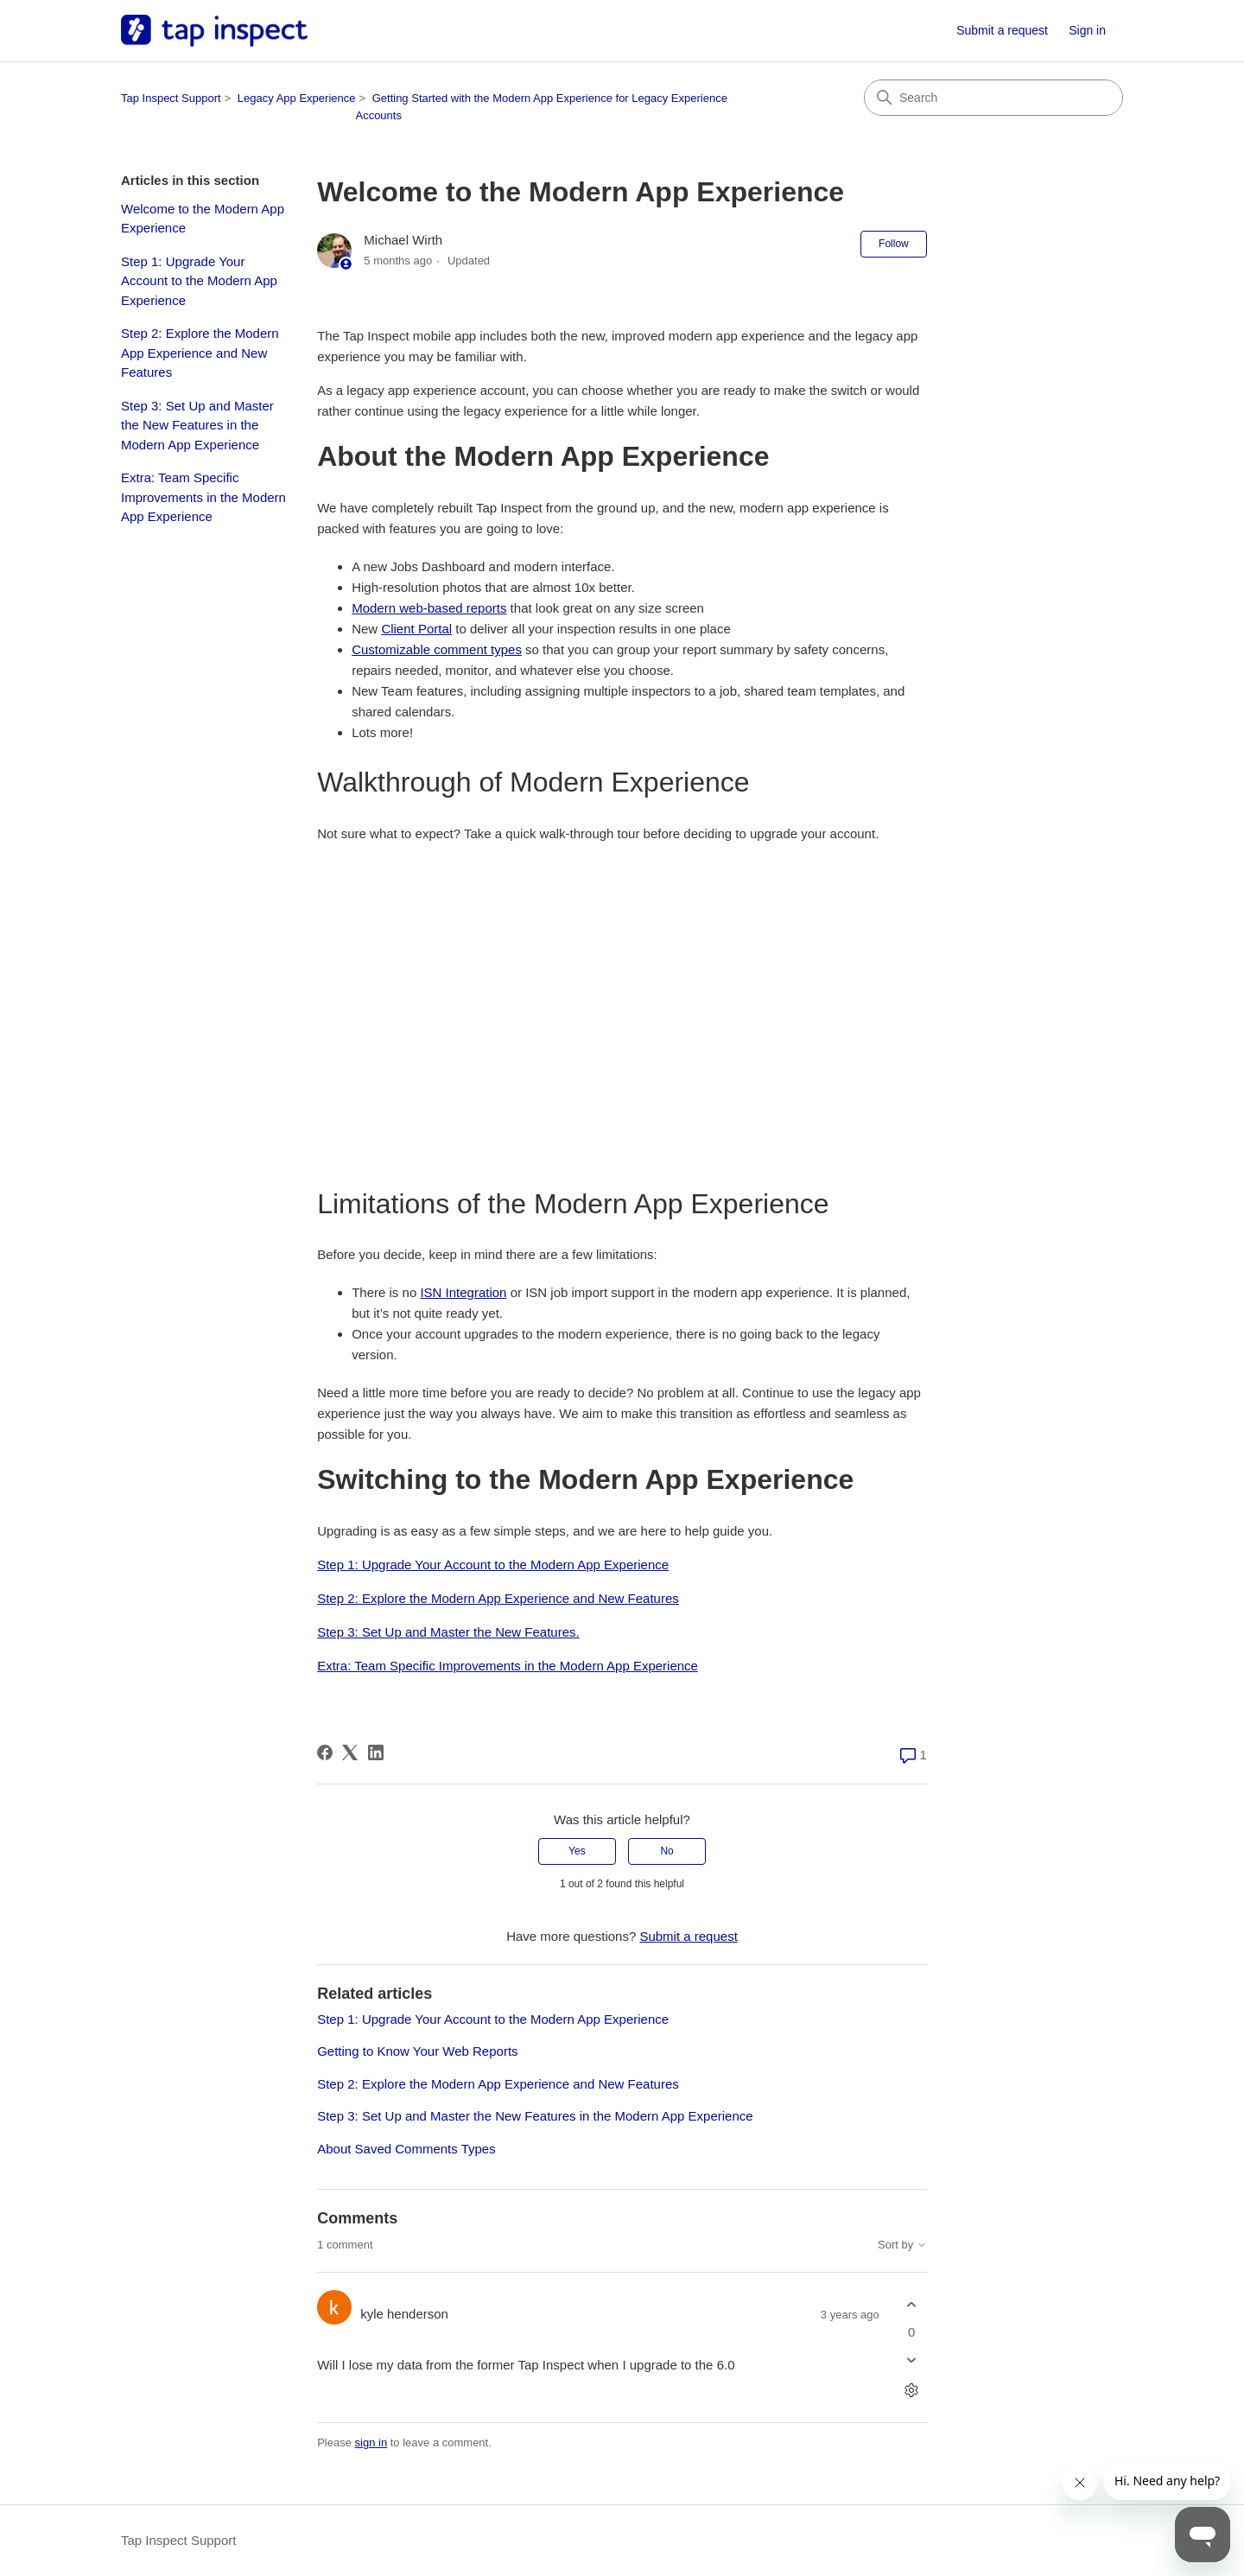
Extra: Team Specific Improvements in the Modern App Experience (203, 497)
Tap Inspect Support (171, 98)
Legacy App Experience (297, 98)
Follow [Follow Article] (894, 244)
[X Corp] (350, 1752)
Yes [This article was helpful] (577, 1851)
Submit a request (1002, 30)
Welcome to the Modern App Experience (202, 218)
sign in (371, 2442)
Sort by (902, 2245)
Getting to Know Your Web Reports (417, 2051)
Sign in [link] (1087, 30)
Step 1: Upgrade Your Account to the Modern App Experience (199, 281)
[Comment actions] (912, 2390)
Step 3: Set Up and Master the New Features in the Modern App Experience (197, 425)
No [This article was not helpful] (666, 1851)
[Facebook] (325, 1752)
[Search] (993, 97)
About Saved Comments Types (406, 2148)
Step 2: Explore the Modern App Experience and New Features (200, 352)
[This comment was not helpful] (912, 2359)
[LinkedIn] (376, 1752)
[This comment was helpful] (912, 2305)
